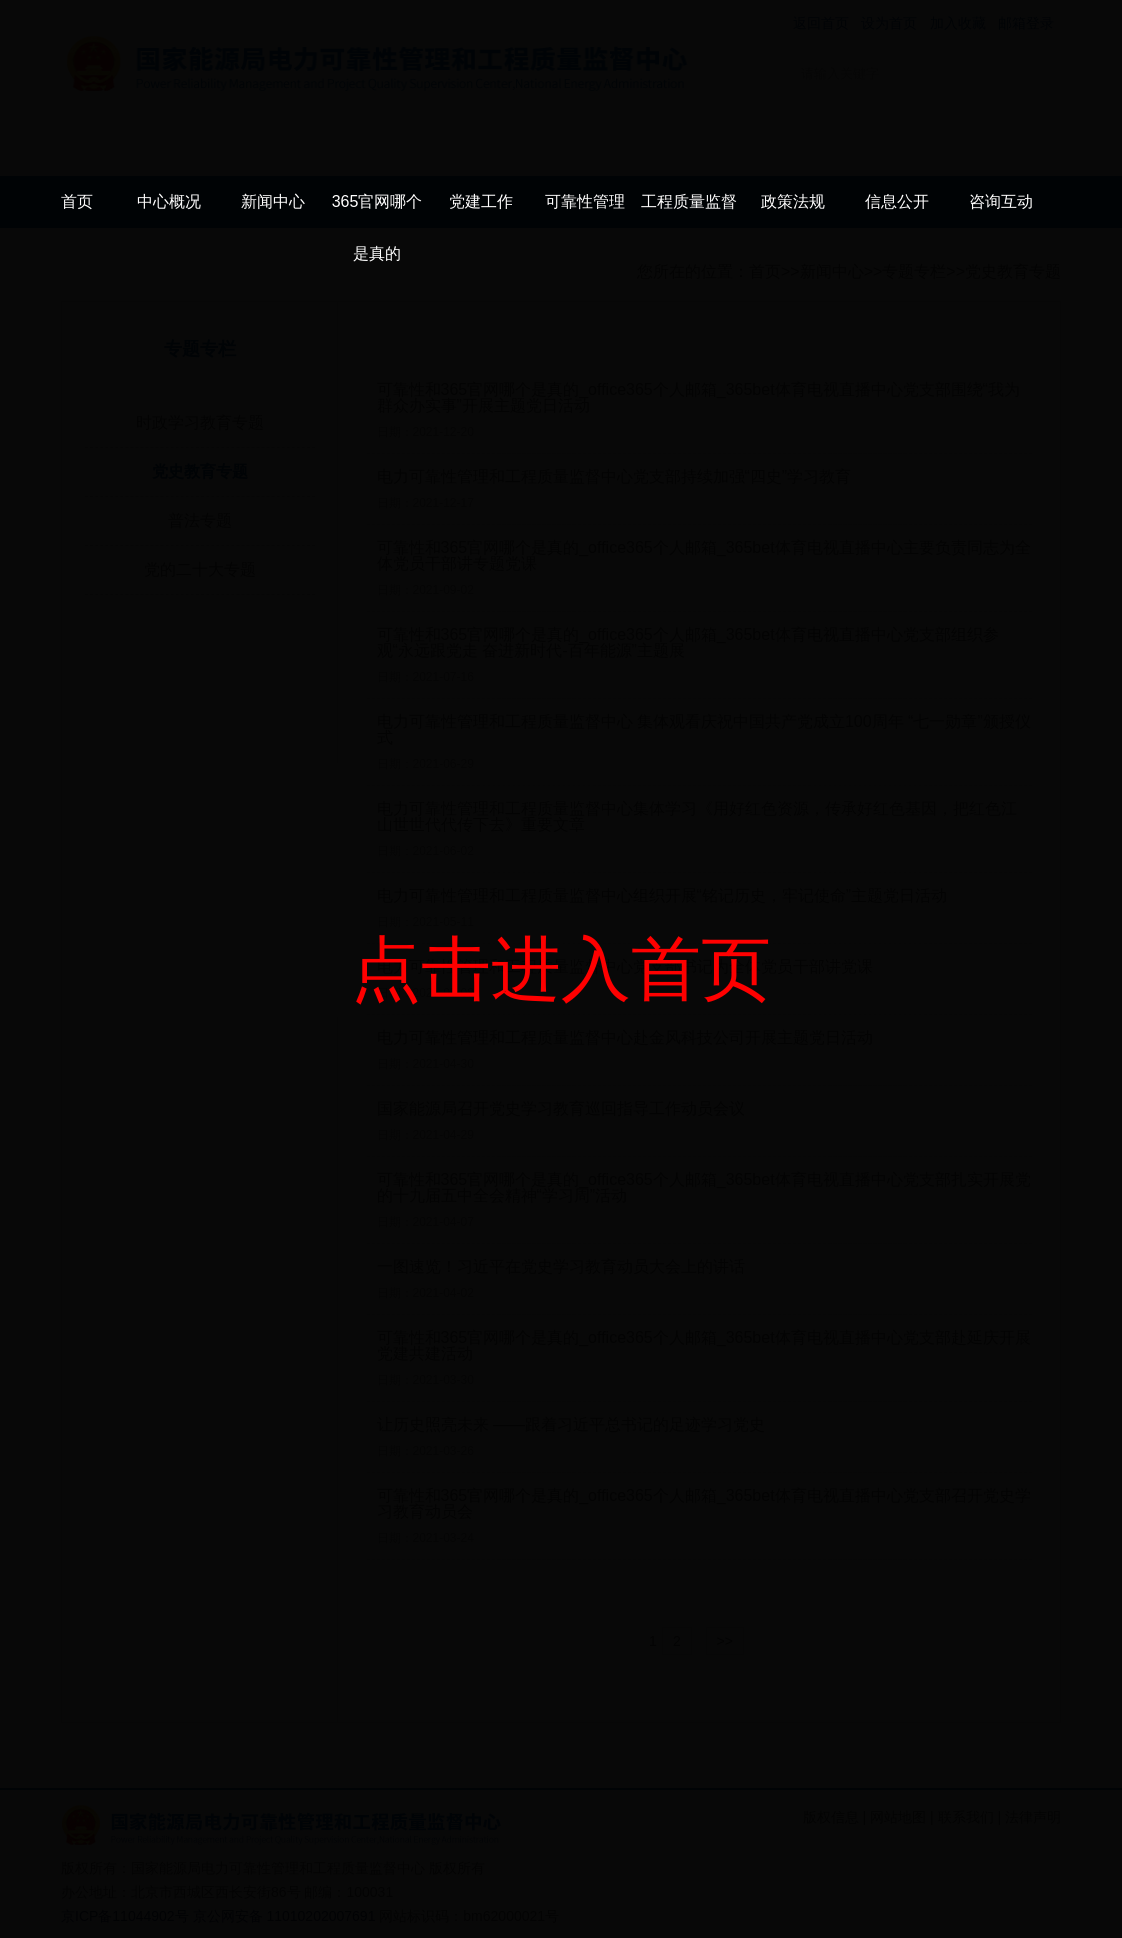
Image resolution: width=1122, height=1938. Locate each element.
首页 (77, 201)
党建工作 (481, 201)
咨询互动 (1001, 201)
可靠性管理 (585, 201)
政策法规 (793, 201)
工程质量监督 (689, 201)
